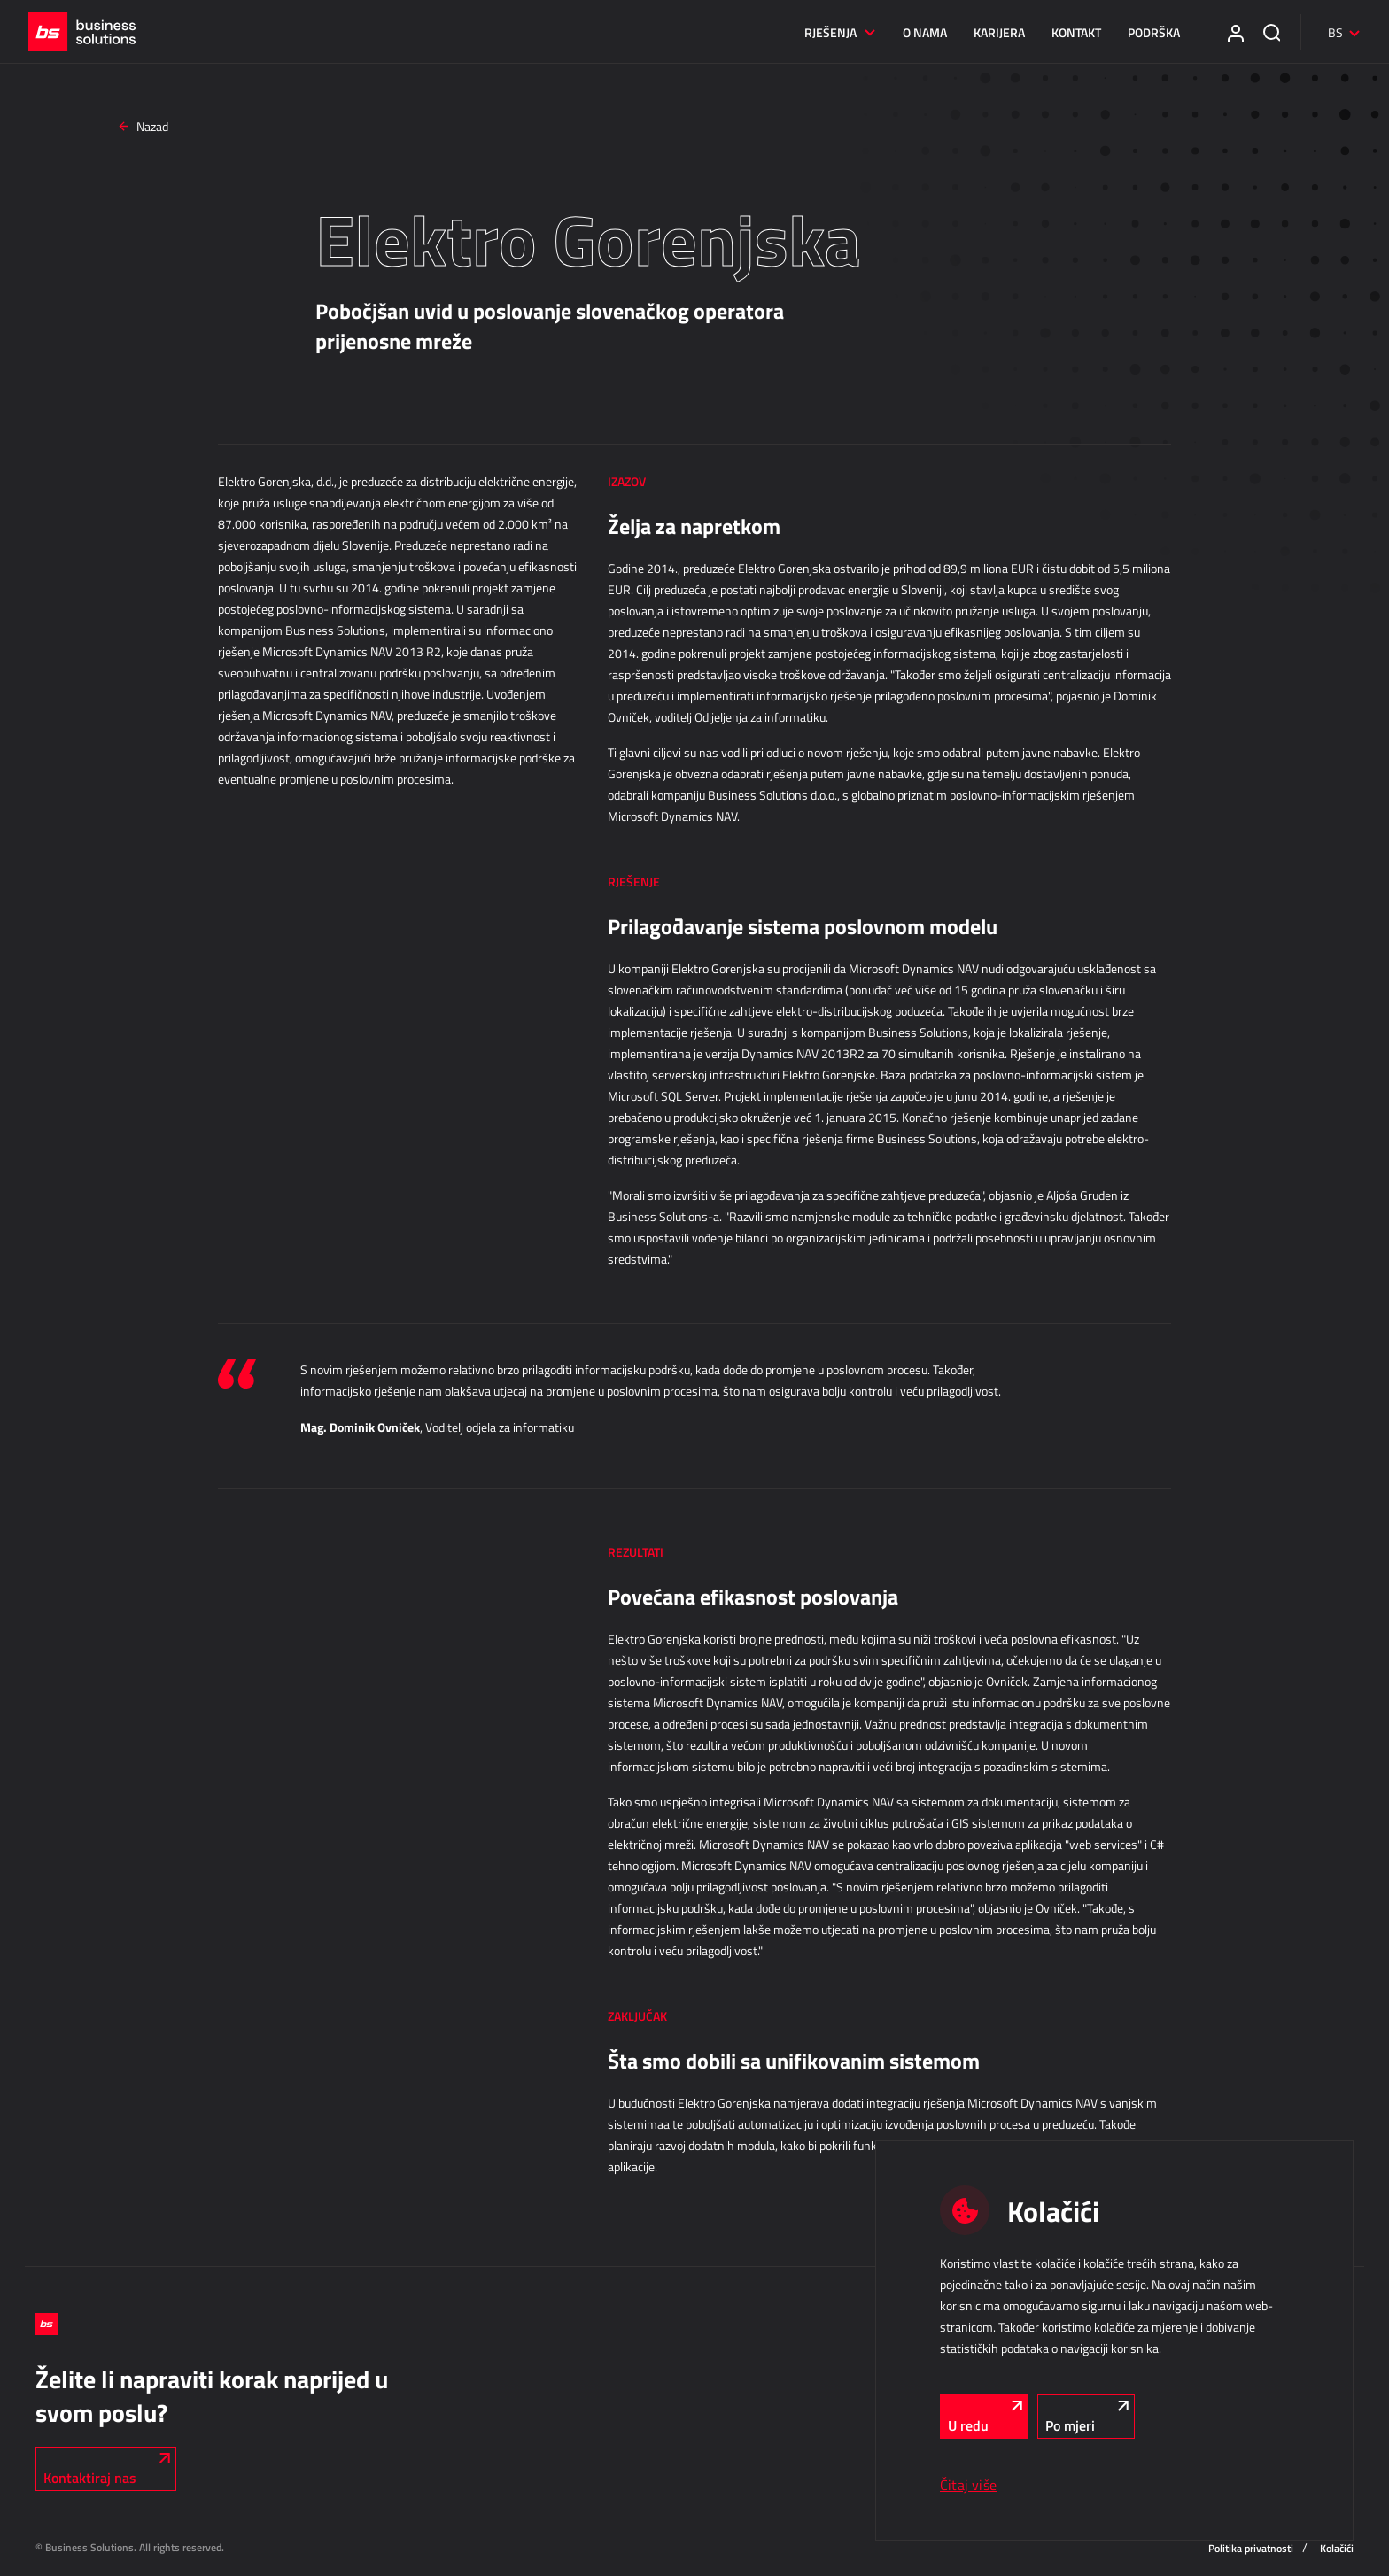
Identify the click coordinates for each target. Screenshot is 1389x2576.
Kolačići (1337, 2548)
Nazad (144, 126)
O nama (918, 32)
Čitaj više (968, 2485)
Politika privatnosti (1250, 2548)
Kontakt (1069, 32)
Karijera (992, 32)
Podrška (1147, 32)
